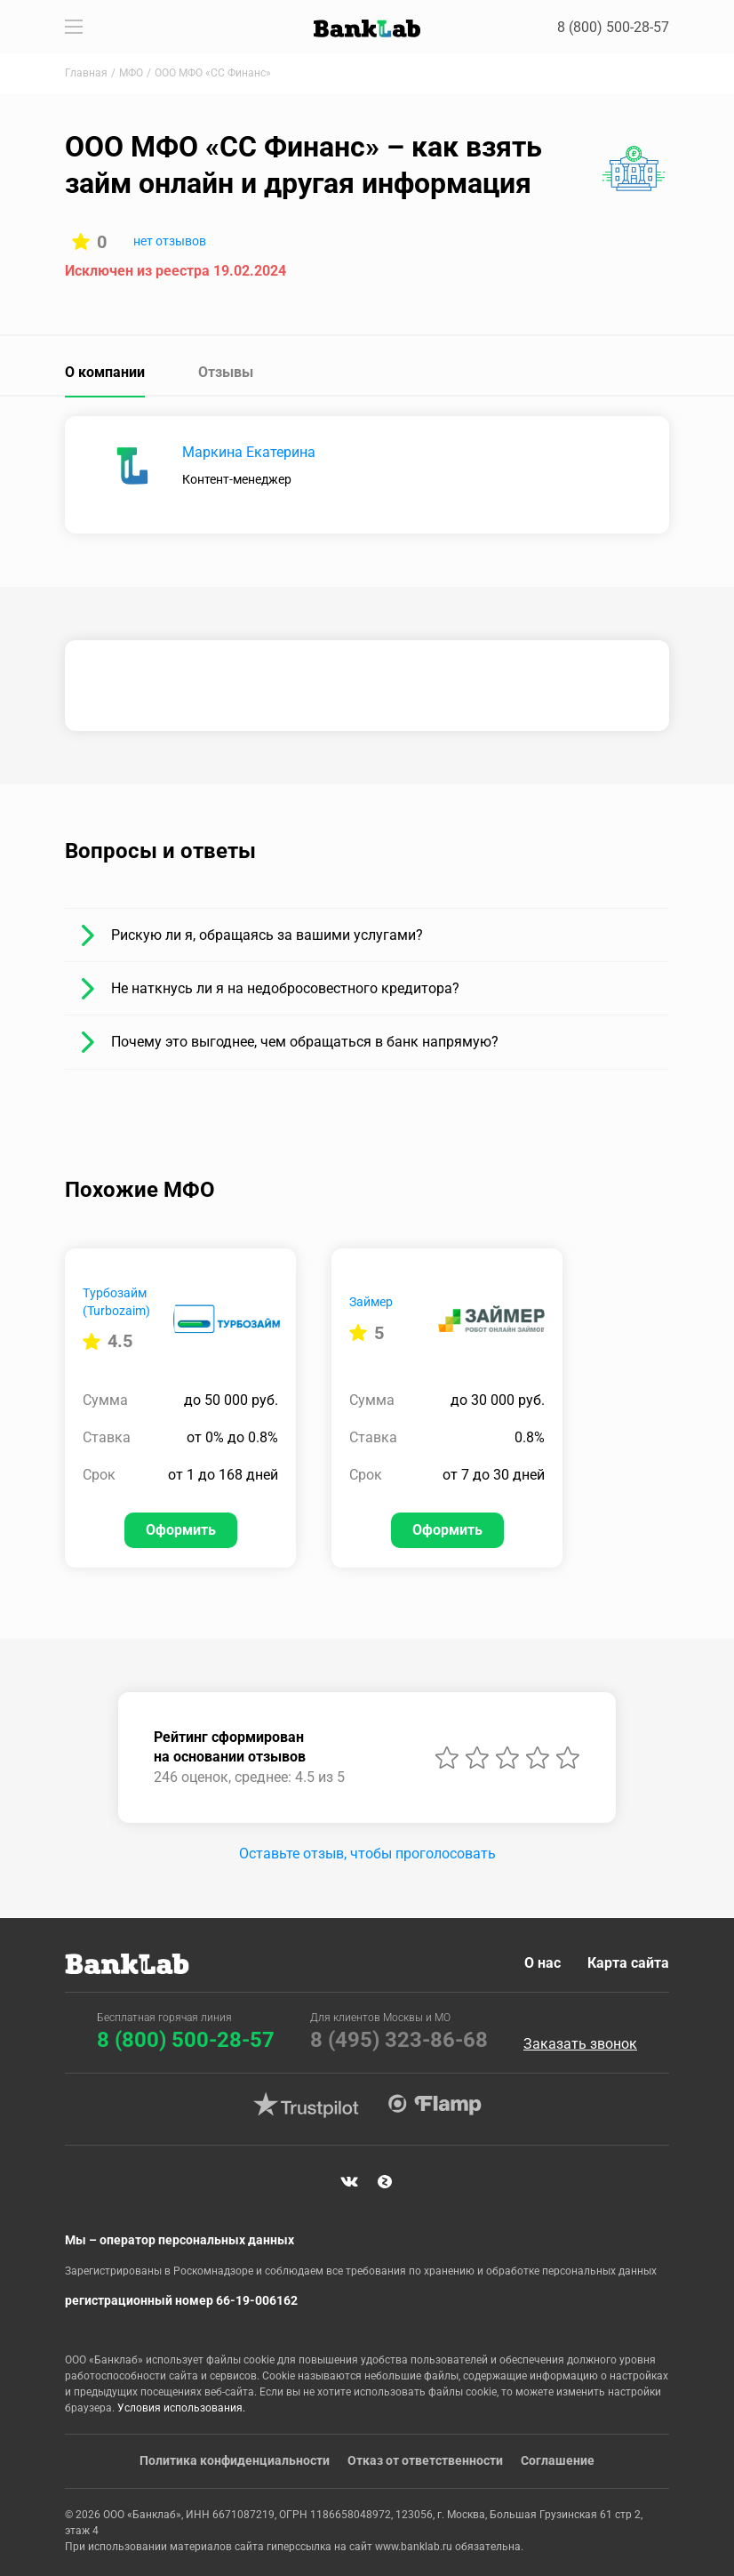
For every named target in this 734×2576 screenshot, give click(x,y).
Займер (371, 1302)
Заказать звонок (580, 2044)
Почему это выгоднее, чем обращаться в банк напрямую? (305, 1041)
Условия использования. (181, 2408)
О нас (542, 1962)
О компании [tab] (105, 372)
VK (349, 2181)
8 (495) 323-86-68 (399, 2039)
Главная (86, 73)
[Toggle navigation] (74, 27)
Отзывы (225, 372)
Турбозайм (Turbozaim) (116, 1302)
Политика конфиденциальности (235, 2460)
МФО (131, 73)
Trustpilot (305, 2104)
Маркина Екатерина (248, 452)
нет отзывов (169, 241)
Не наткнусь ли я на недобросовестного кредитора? (285, 988)
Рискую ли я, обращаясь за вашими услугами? (267, 935)
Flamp (435, 2104)
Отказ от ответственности (425, 2460)
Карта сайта (628, 1962)
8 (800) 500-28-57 (613, 27)
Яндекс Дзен (385, 2181)
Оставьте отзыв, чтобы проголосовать (367, 1853)
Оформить (181, 1529)
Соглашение (557, 2460)
